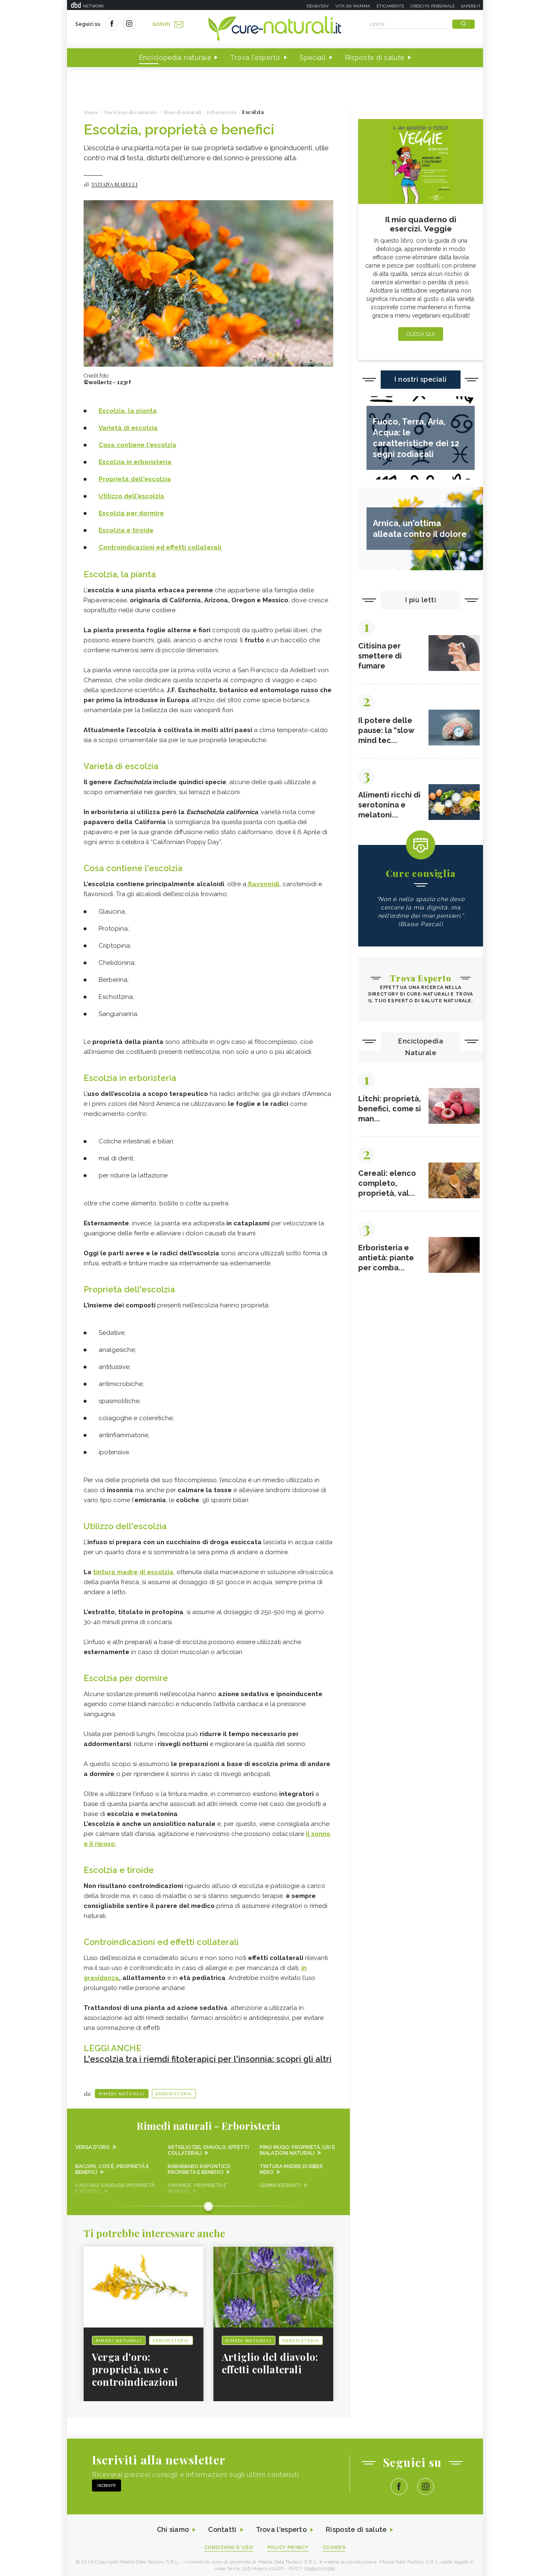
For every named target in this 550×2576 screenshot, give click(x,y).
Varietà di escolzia (128, 428)
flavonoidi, (263, 883)
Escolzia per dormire (131, 513)
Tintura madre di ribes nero (291, 2165)
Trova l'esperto (255, 58)
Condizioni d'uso (228, 2543)
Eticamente (390, 6)
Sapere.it (471, 6)
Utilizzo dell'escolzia (131, 496)
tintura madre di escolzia (133, 1569)
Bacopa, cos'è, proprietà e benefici (112, 2165)
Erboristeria (174, 2089)
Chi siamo (172, 2526)
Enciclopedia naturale (175, 58)
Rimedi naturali (122, 2089)
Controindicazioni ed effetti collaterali (160, 547)
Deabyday (318, 6)
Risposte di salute (375, 58)
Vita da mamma (352, 6)
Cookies (334, 2543)
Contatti (222, 2526)
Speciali (313, 58)
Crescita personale (432, 6)
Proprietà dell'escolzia (135, 479)
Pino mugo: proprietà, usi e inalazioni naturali (297, 2146)
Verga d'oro (92, 2143)
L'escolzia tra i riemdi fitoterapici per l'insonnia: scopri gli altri (208, 2055)
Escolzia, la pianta (128, 411)
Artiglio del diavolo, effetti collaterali (208, 2146)
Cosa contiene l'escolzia (137, 445)
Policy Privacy (288, 2543)
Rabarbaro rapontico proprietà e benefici (199, 2165)
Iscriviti (168, 24)
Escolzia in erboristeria (135, 462)
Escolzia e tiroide (126, 530)
